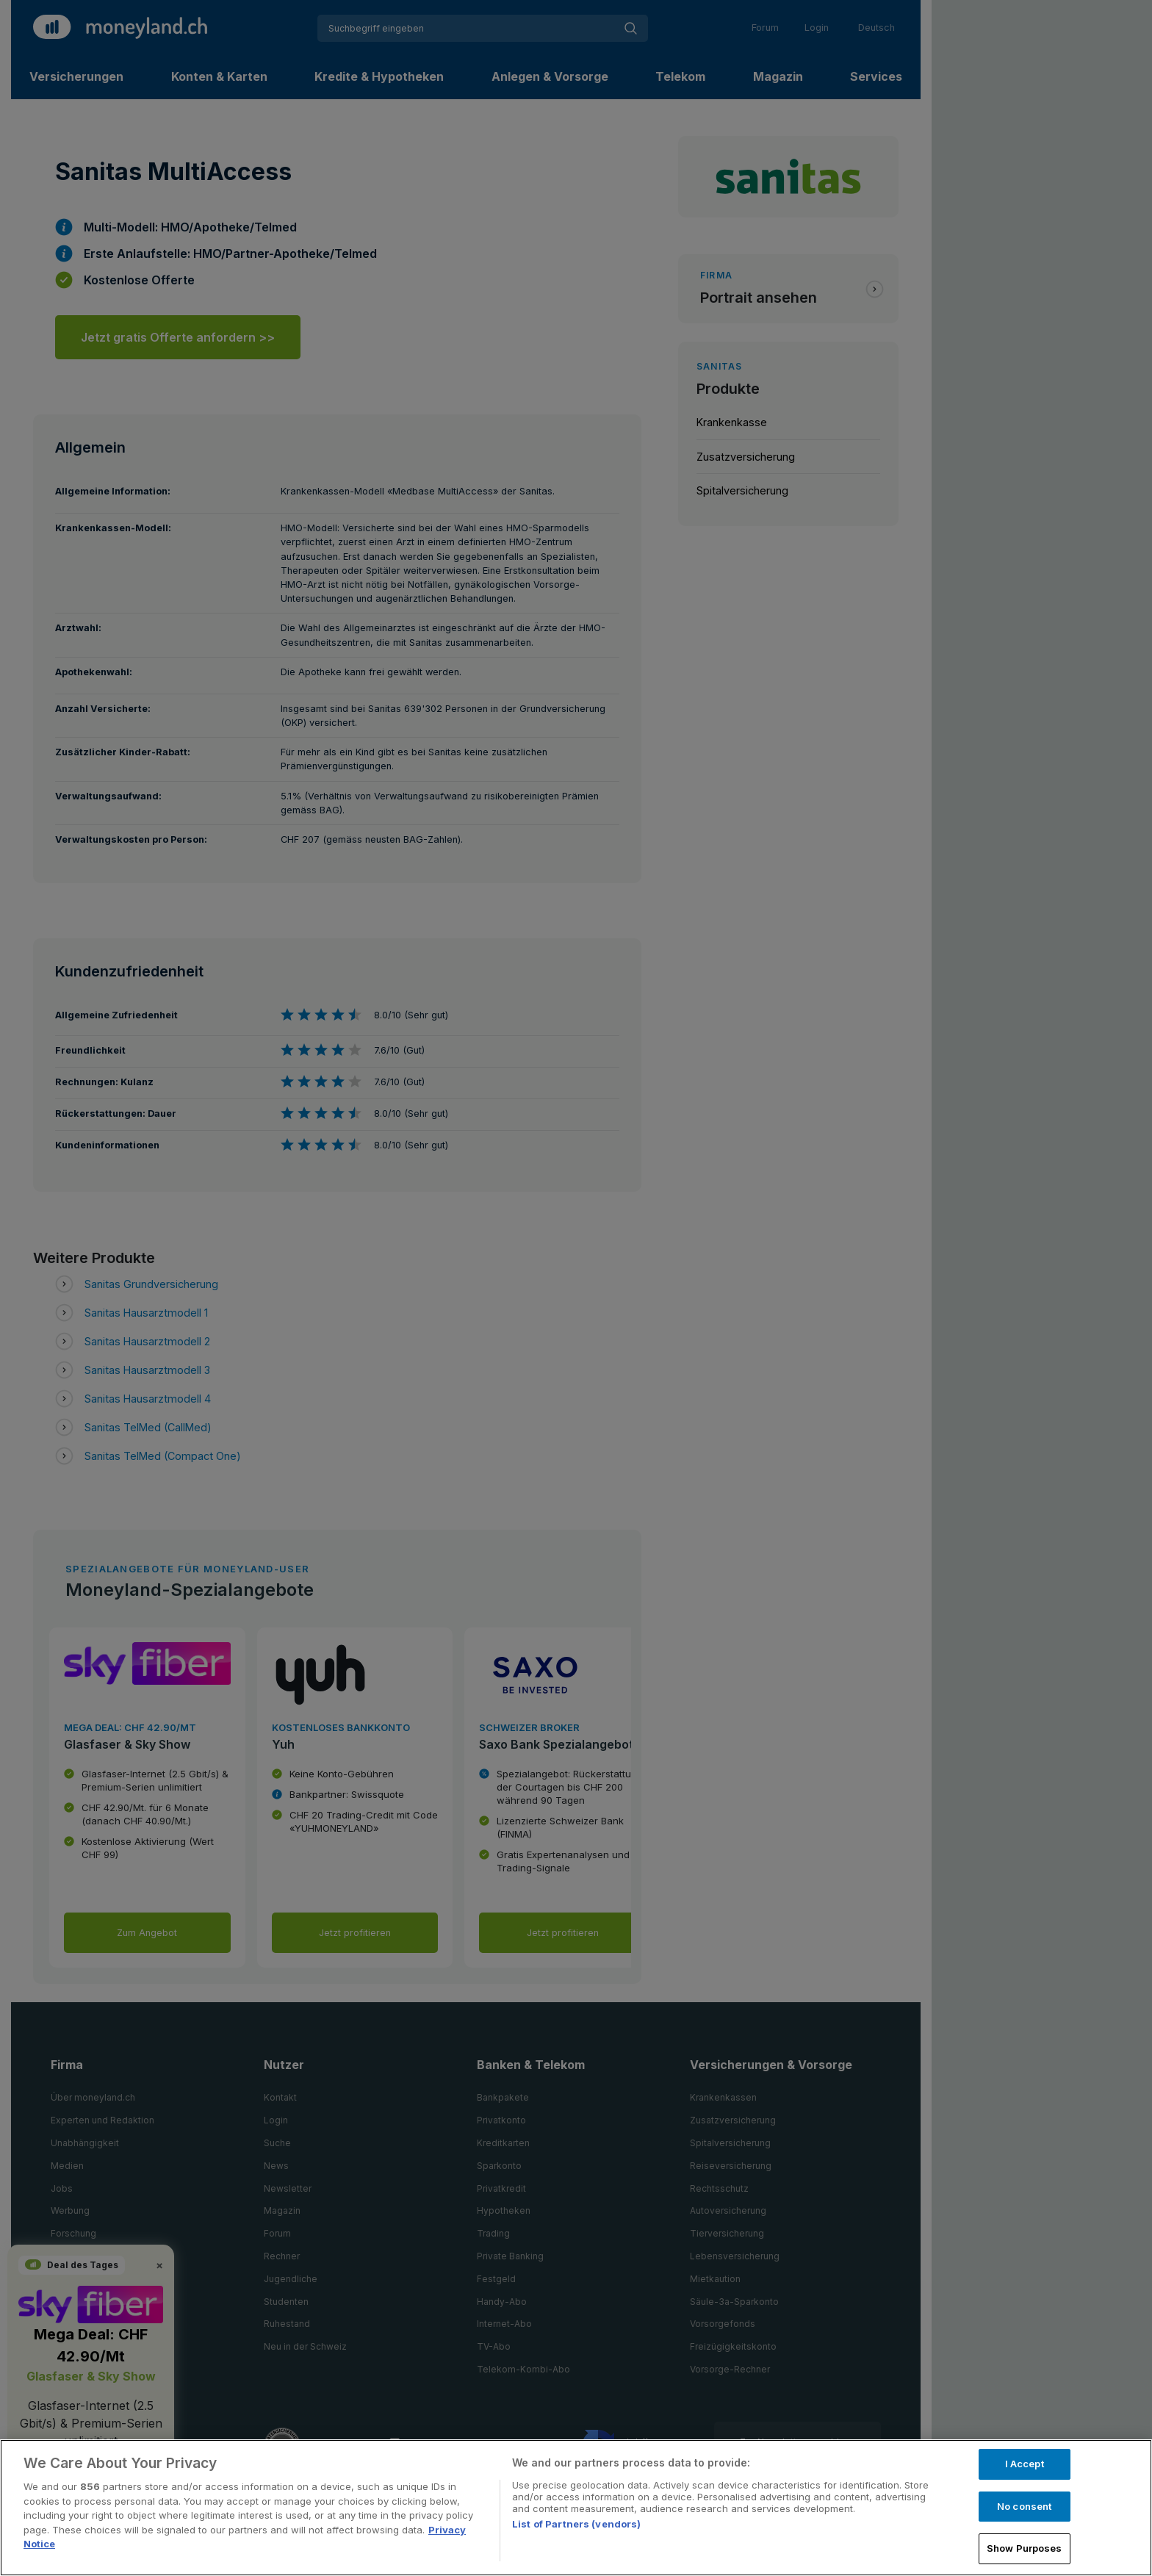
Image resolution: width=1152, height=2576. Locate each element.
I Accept (1024, 2463)
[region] (576, 2507)
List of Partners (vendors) (576, 2524)
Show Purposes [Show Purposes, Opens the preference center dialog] (1024, 2548)
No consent (1024, 2506)
